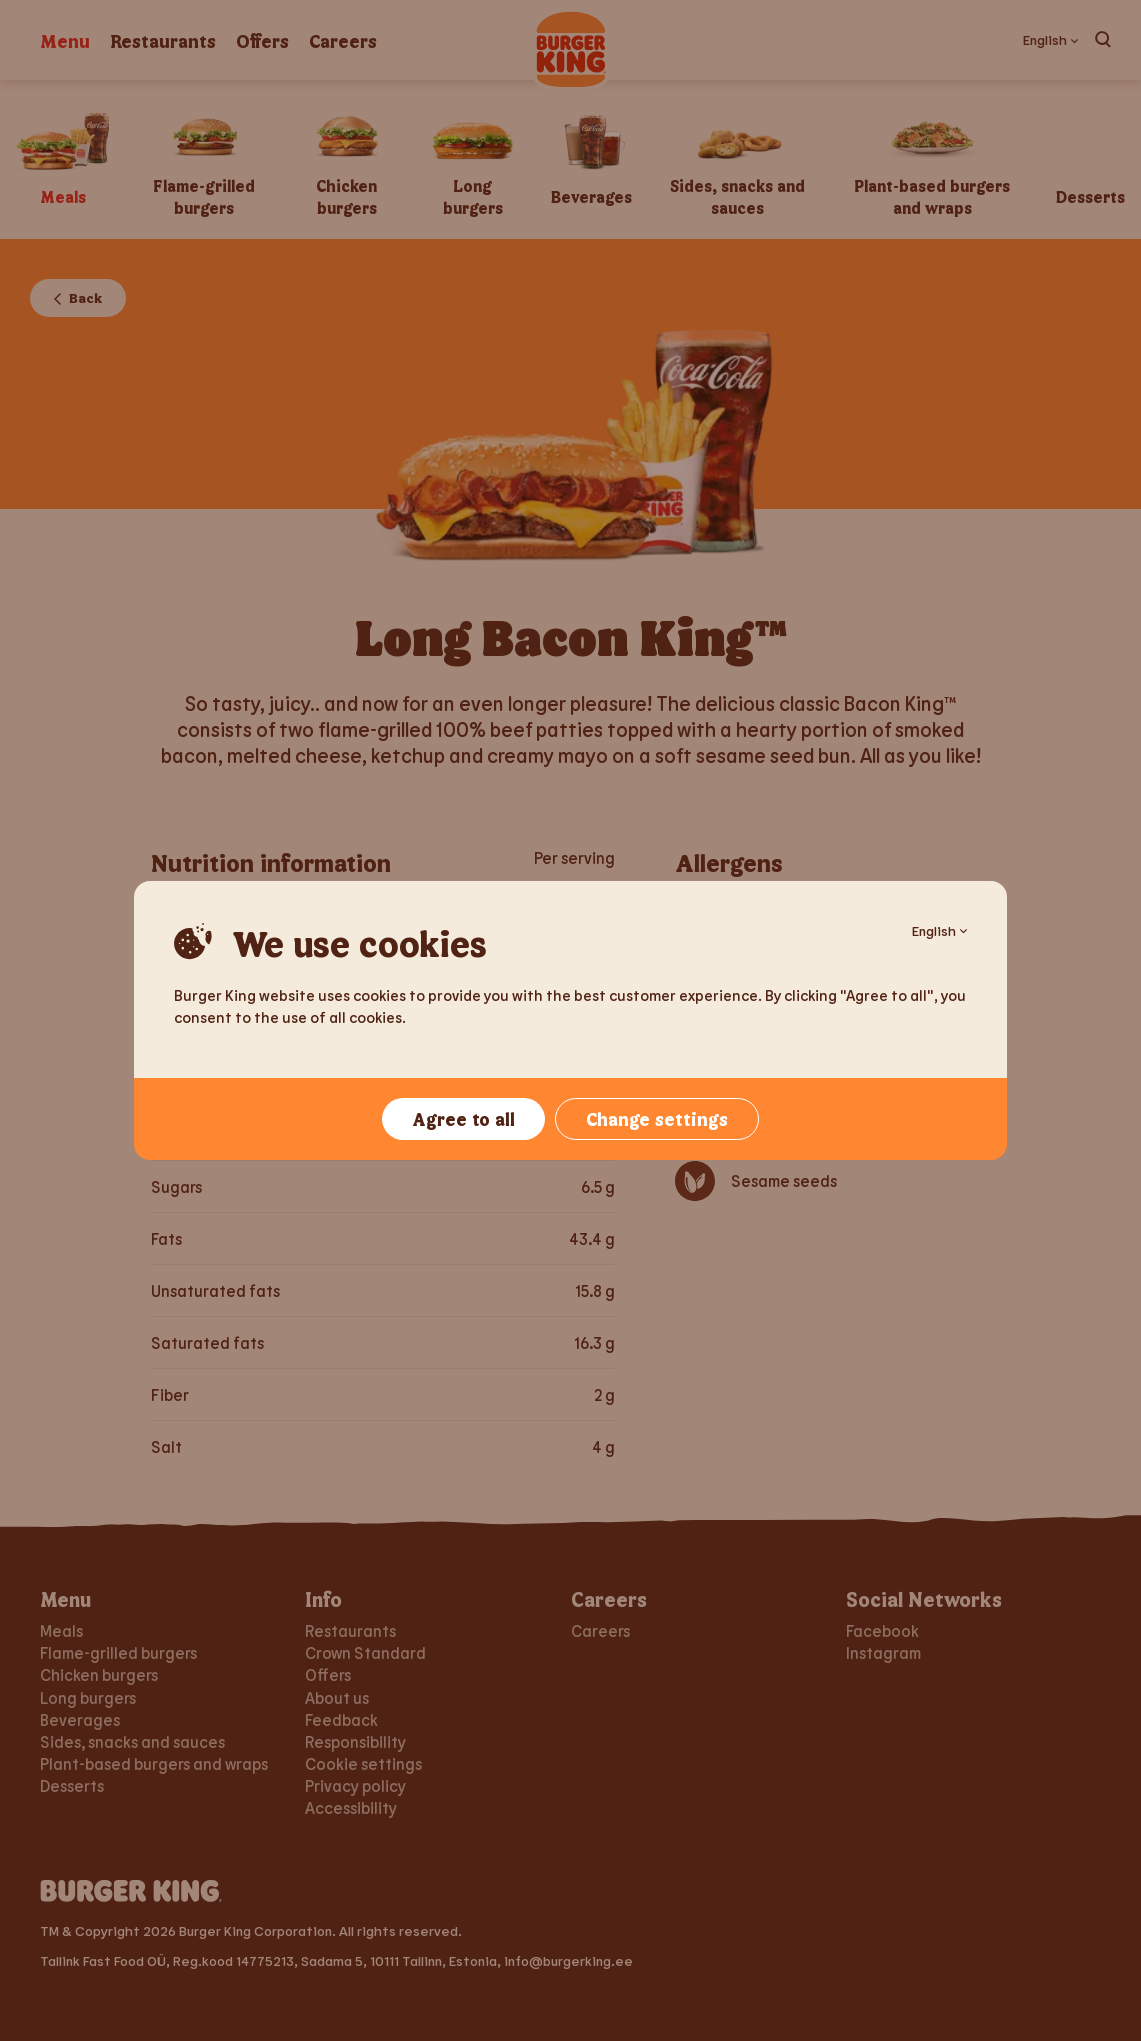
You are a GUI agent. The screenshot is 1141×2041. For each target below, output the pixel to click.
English (939, 930)
